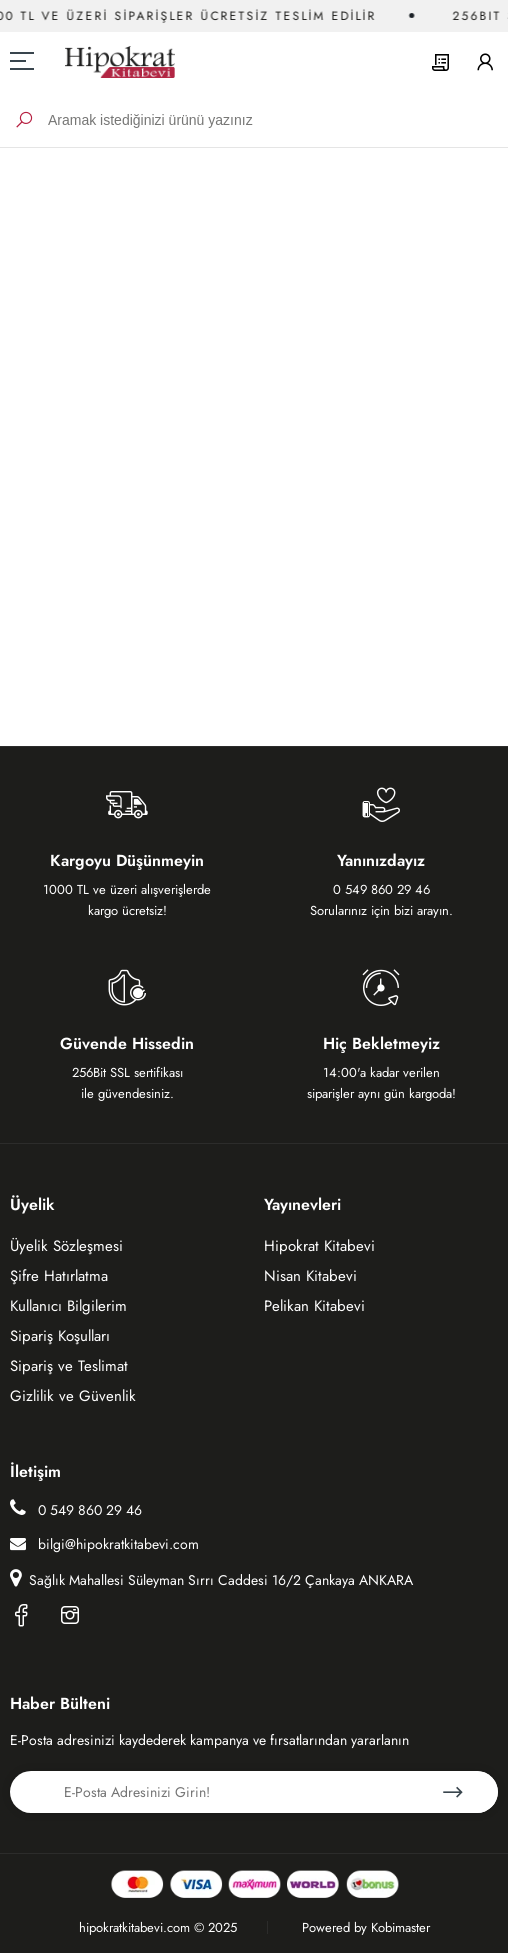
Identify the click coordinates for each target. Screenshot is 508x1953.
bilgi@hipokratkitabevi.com (104, 1544)
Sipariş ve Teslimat (69, 1366)
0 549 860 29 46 (76, 1509)
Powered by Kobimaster (366, 1927)
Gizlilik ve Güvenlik (73, 1396)
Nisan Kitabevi (310, 1276)
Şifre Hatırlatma (59, 1276)
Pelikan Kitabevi (314, 1306)
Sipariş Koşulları (60, 1336)
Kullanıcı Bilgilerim (68, 1306)
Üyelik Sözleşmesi (66, 1246)
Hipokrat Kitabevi (319, 1246)
